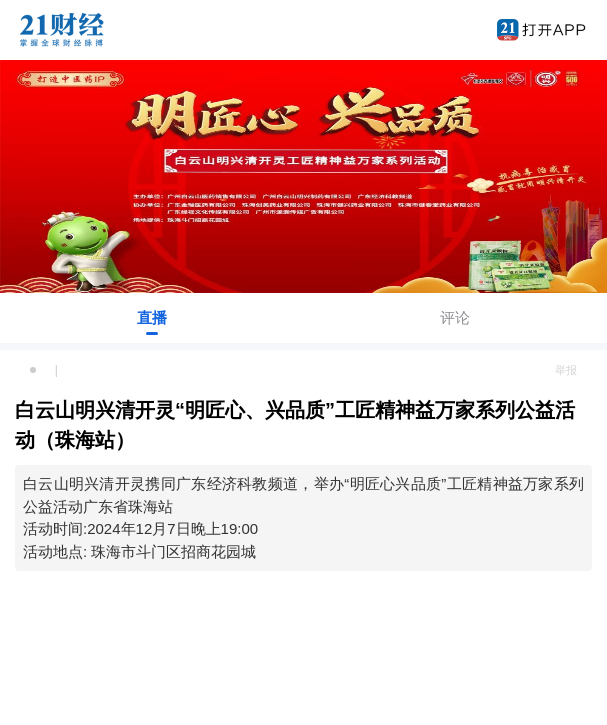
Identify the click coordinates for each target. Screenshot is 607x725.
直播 (152, 317)
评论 (455, 317)
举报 (566, 370)
